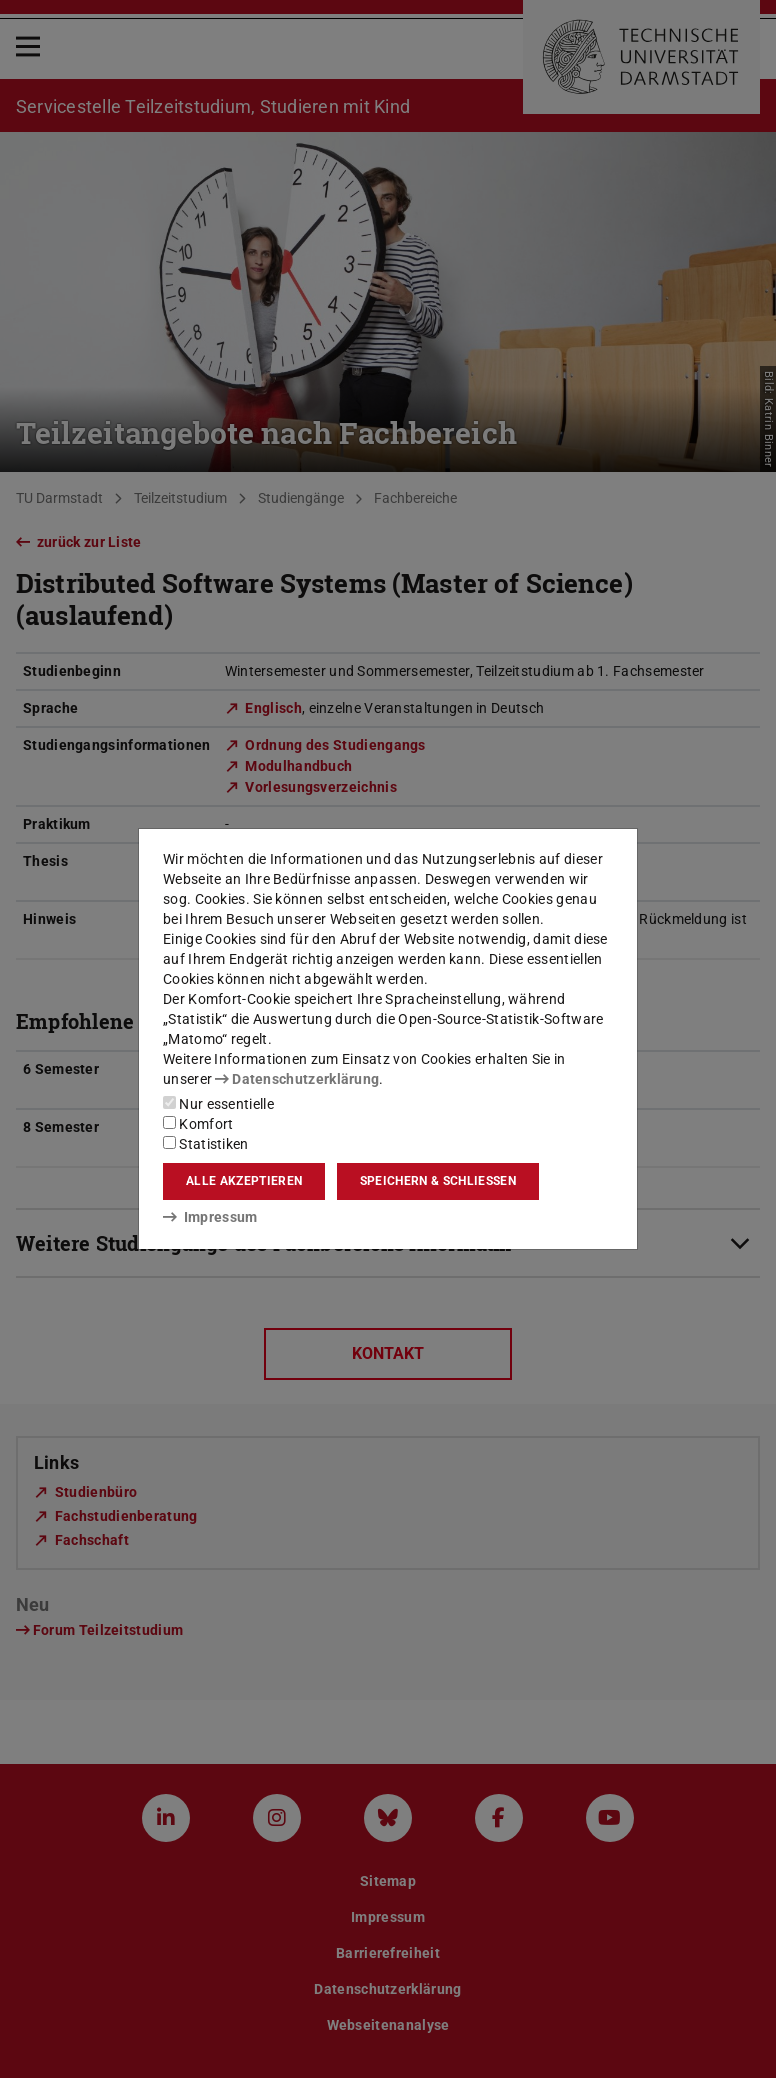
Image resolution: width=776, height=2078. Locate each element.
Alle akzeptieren (244, 1181)
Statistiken (206, 1144)
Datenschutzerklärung (297, 1079)
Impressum (210, 1217)
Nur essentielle (218, 1104)
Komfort (198, 1124)
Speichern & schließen (438, 1181)
